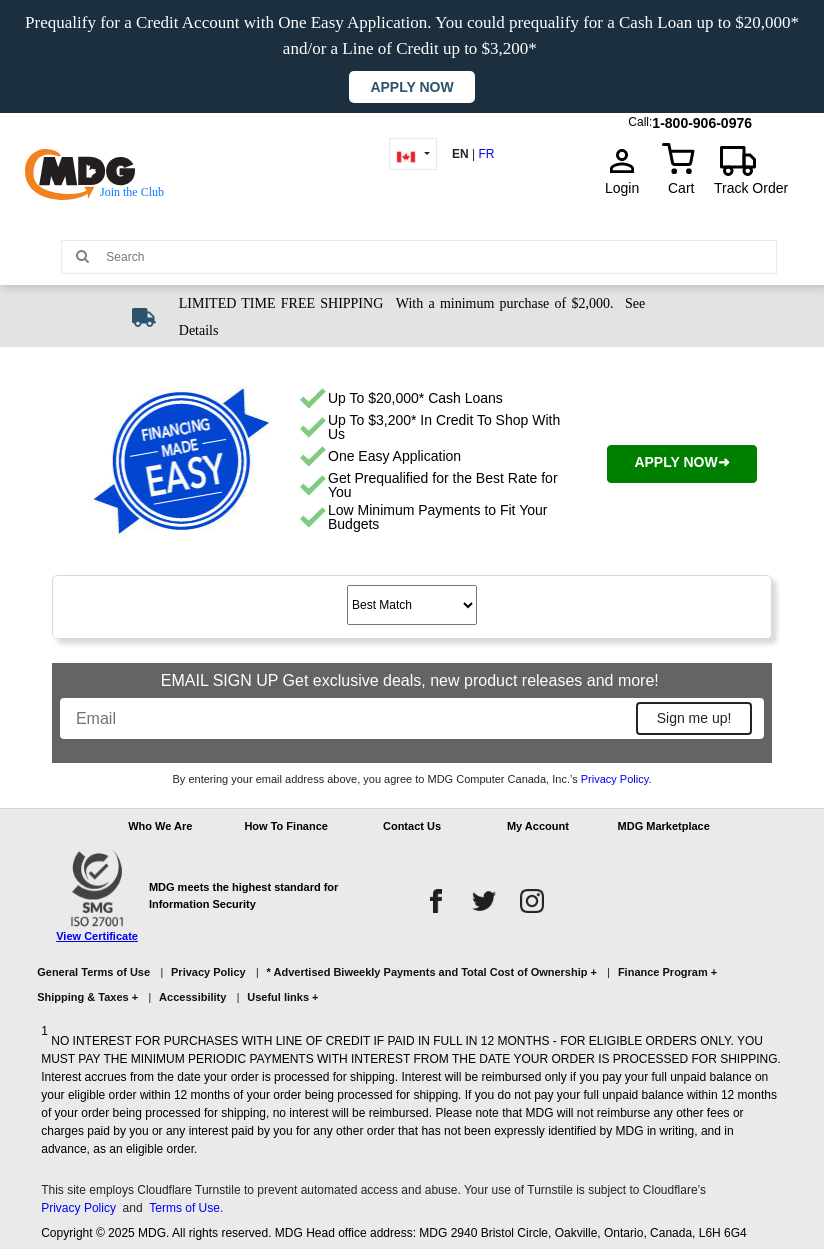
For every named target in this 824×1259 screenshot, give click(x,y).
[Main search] (82, 255)
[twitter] (484, 901)
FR (486, 154)
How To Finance (286, 826)
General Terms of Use (93, 972)
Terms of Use (184, 1208)
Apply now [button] (411, 87)
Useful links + (282, 997)
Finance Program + (667, 972)
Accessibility (192, 997)
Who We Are (160, 826)
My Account (538, 826)
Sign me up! (694, 718)
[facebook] (436, 901)
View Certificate (97, 936)
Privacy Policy (615, 779)
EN (460, 154)
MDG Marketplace (664, 826)
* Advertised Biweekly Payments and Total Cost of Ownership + (432, 972)
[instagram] (532, 901)
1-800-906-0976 (702, 118)
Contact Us (412, 826)
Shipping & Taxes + (87, 997)
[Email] (350, 718)
